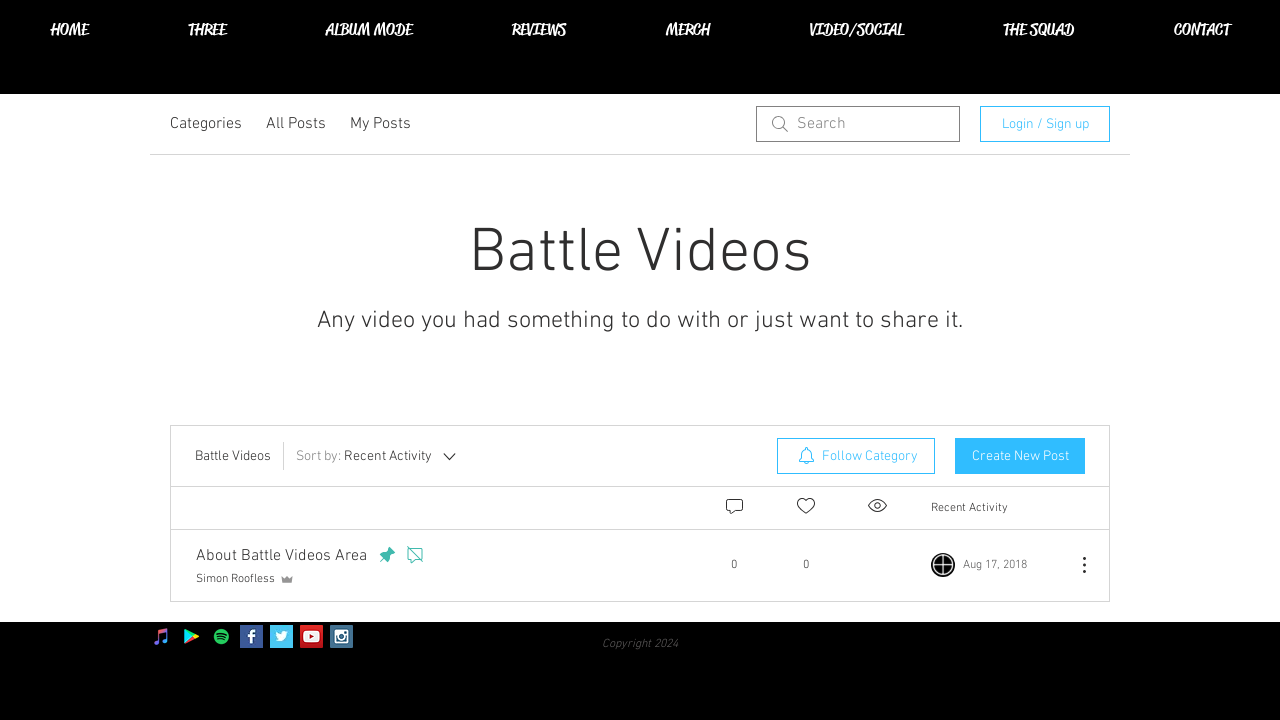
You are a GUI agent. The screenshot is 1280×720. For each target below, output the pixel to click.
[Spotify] (221, 636)
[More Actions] (1074, 565)
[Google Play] (191, 636)
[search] (858, 124)
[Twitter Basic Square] (281, 636)
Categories (206, 124)
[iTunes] (161, 636)
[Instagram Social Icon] (341, 636)
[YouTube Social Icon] (311, 636)
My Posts (380, 124)
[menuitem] (856, 456)
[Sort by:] (377, 456)
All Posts (296, 124)
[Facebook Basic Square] (251, 636)
